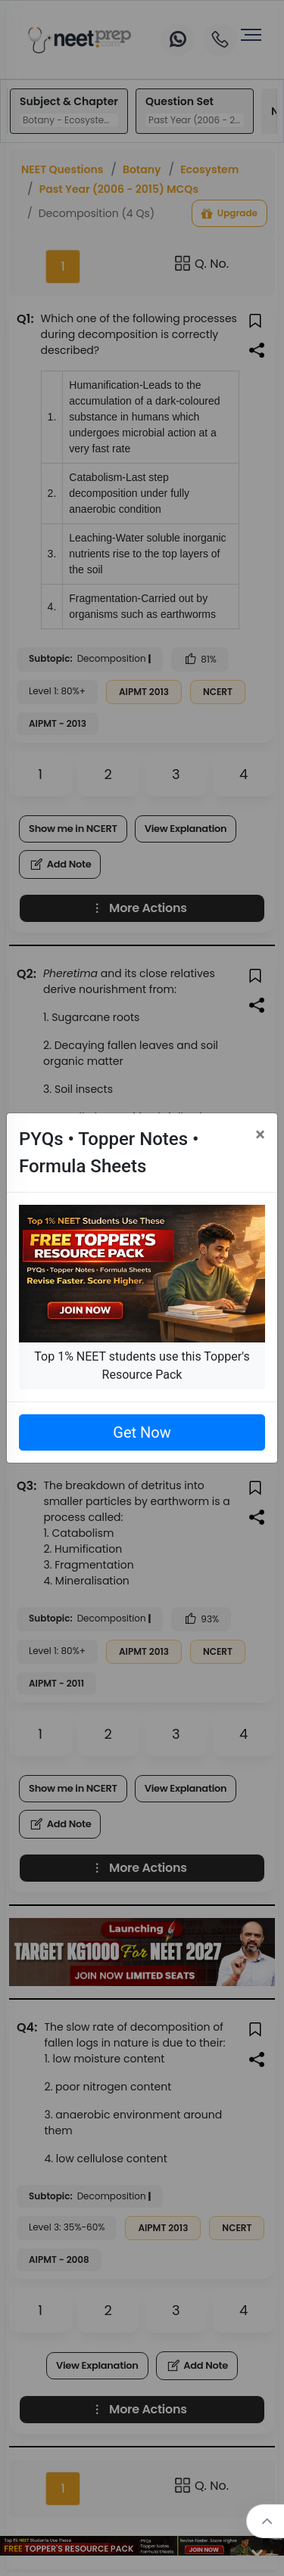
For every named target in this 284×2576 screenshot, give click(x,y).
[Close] (260, 1134)
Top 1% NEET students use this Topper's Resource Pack (141, 1365)
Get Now (141, 1432)
